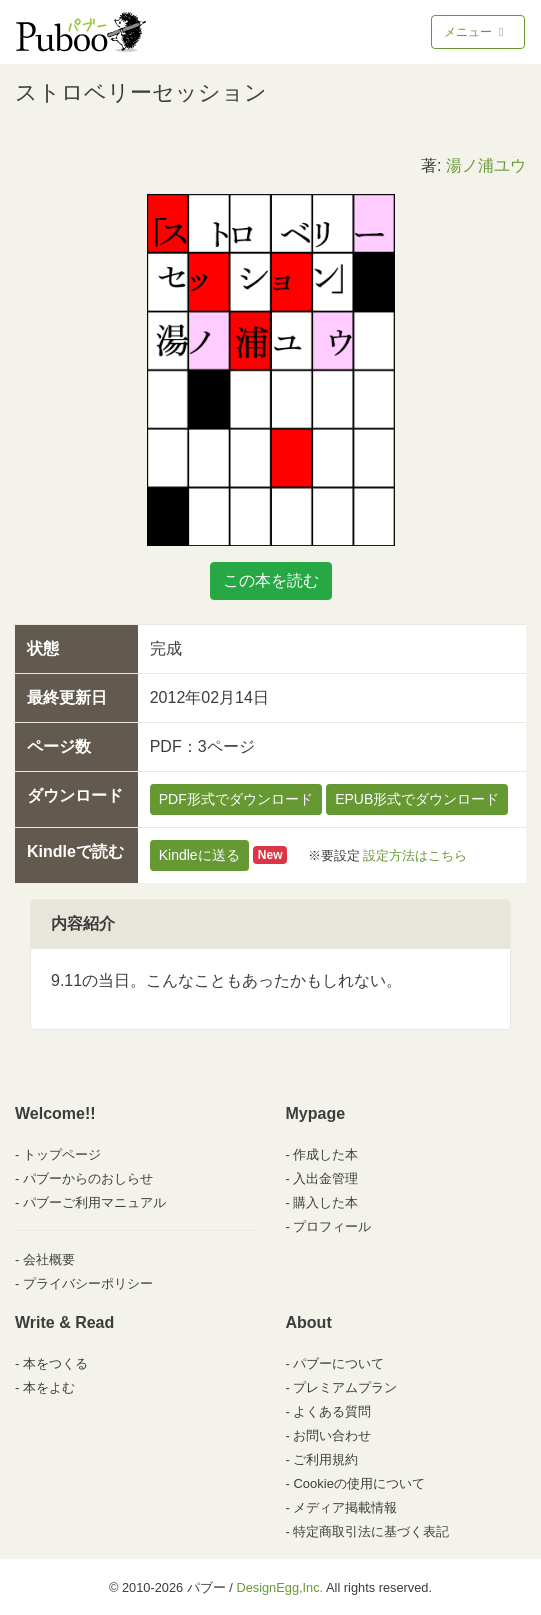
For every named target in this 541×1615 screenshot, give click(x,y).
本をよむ (49, 1387)
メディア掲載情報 (345, 1507)
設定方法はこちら (415, 854)
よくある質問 (332, 1411)
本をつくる (55, 1363)
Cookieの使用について (358, 1483)
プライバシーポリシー (88, 1283)
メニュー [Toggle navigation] (475, 32)
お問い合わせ (332, 1435)
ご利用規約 (325, 1459)
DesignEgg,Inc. (279, 1587)
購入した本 (325, 1202)
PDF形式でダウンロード (236, 799)
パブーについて (338, 1363)
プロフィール (332, 1226)
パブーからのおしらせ (88, 1178)
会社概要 (49, 1259)
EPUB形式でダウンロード (417, 799)
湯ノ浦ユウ (486, 165)
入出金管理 (325, 1178)
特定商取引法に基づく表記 (371, 1531)
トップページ (62, 1154)
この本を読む (271, 580)
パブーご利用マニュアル (94, 1202)
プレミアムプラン (345, 1387)
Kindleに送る (199, 855)
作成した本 (325, 1154)
